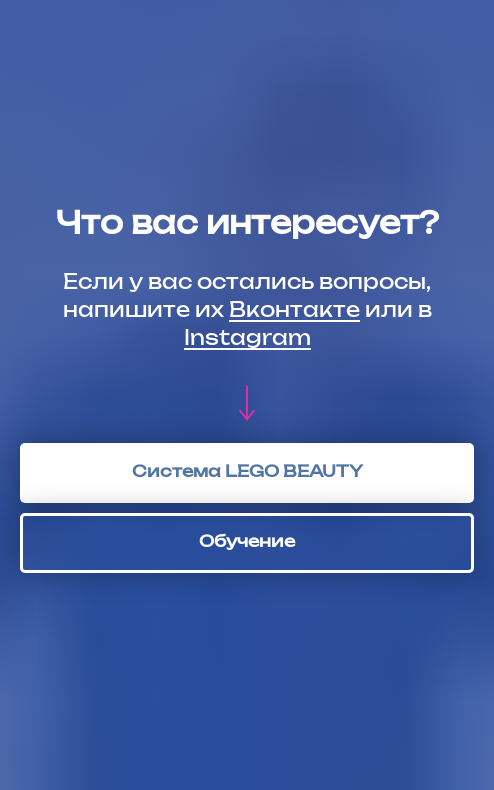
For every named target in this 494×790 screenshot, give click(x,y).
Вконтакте (294, 311)
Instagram (247, 339)
